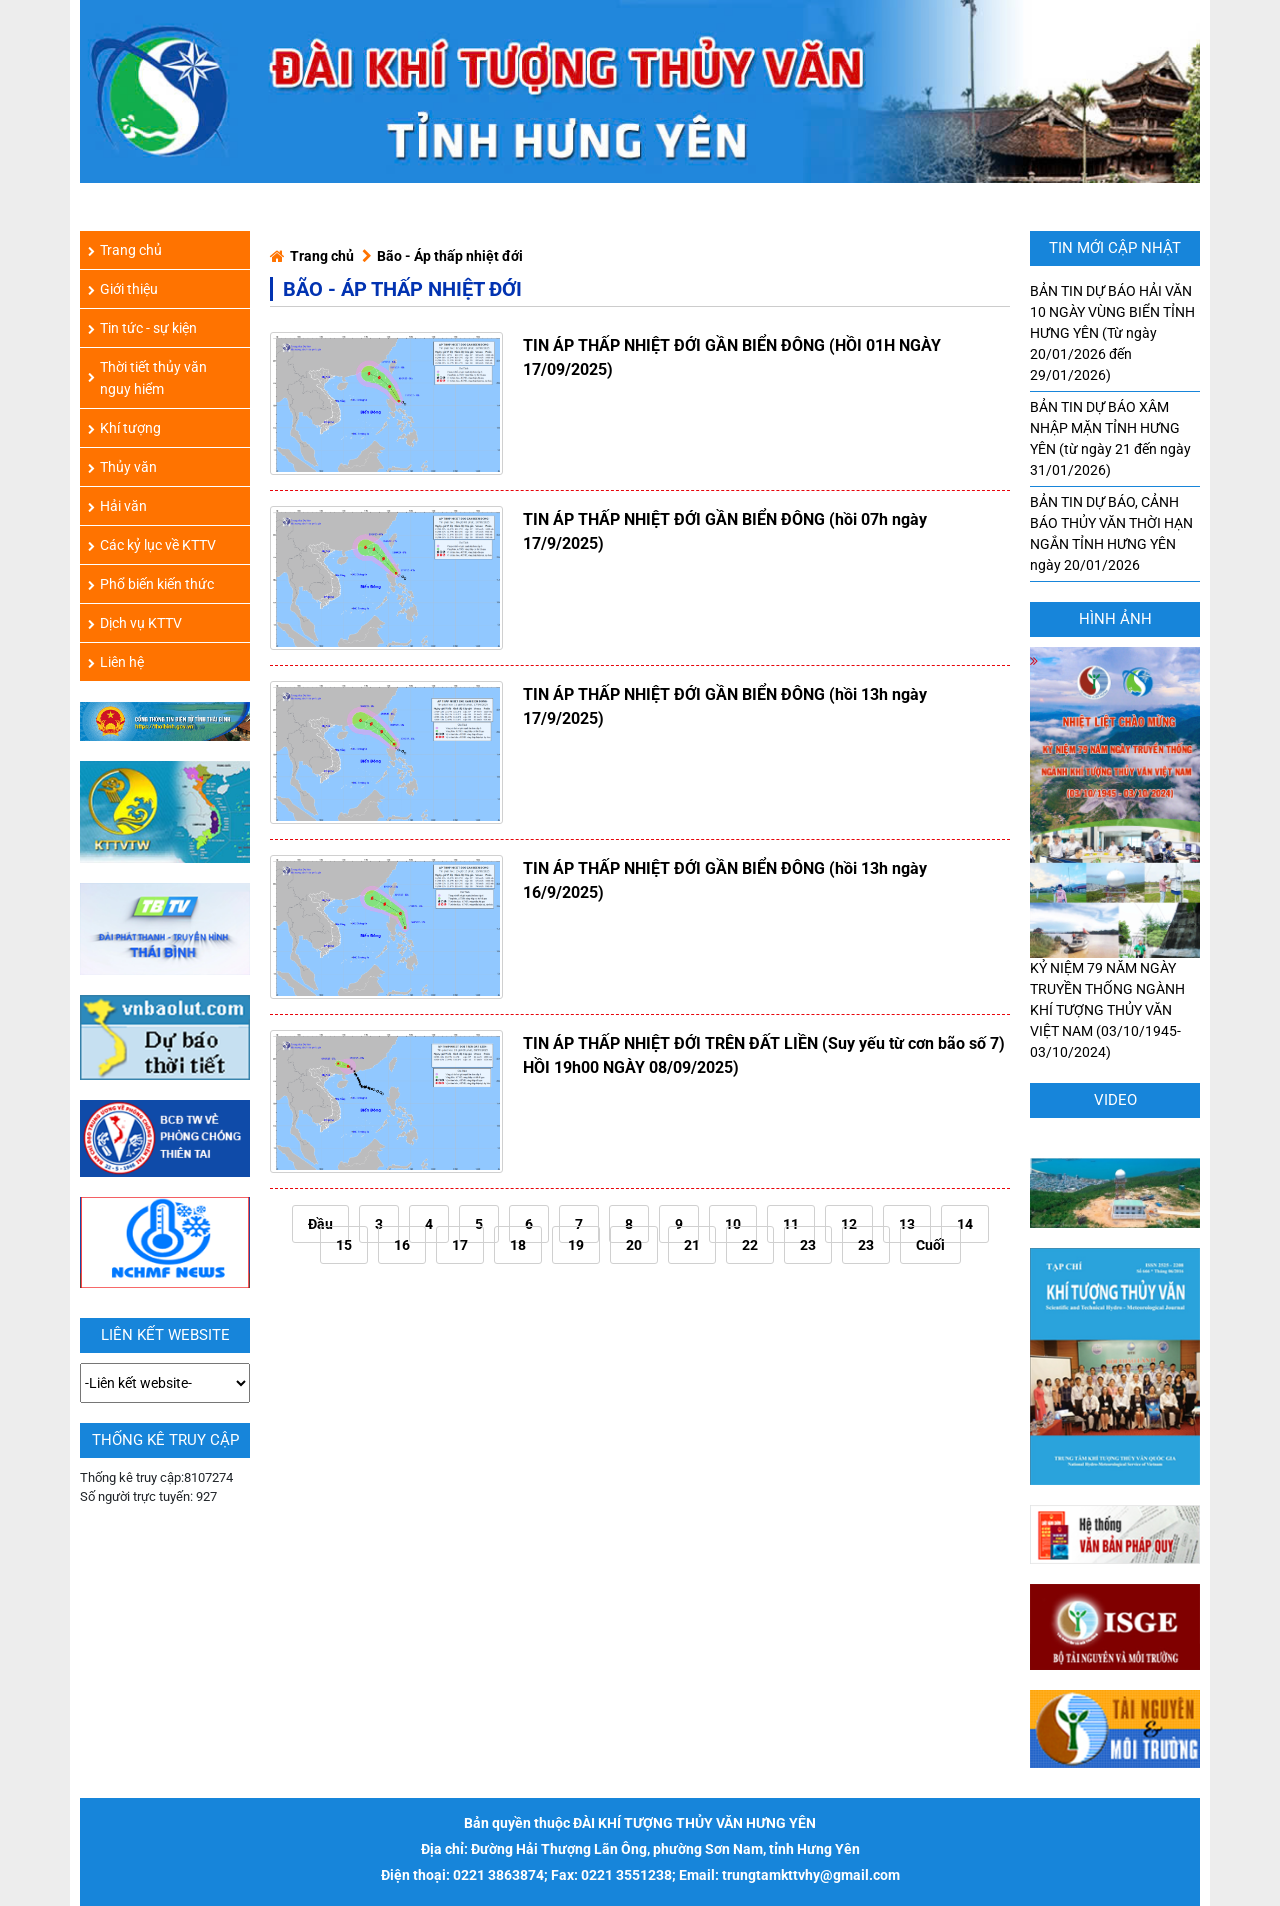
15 (344, 1245)
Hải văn (117, 506)
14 (965, 1224)
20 (634, 1245)
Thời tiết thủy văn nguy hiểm (147, 378)
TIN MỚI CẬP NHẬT (1115, 248)
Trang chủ (322, 256)
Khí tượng (124, 428)
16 (402, 1245)
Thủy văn (122, 467)
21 (692, 1245)
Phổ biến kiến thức (151, 584)
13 (907, 1224)
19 (576, 1245)
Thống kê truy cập (165, 1440)
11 (791, 1224)
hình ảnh (1115, 619)
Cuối (930, 1245)
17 (460, 1245)
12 (849, 1224)
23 (808, 1245)
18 (518, 1245)
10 (733, 1224)
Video (1115, 1100)
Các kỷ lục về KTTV (152, 545)
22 (750, 1245)
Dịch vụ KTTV (135, 623)
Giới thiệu (123, 289)
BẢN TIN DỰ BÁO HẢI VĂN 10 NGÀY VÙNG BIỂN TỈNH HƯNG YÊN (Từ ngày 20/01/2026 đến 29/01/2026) (1112, 333)
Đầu (320, 1224)
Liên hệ (116, 662)
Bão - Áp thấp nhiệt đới (450, 256)
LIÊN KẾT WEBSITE (165, 1335)
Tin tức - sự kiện (142, 328)
